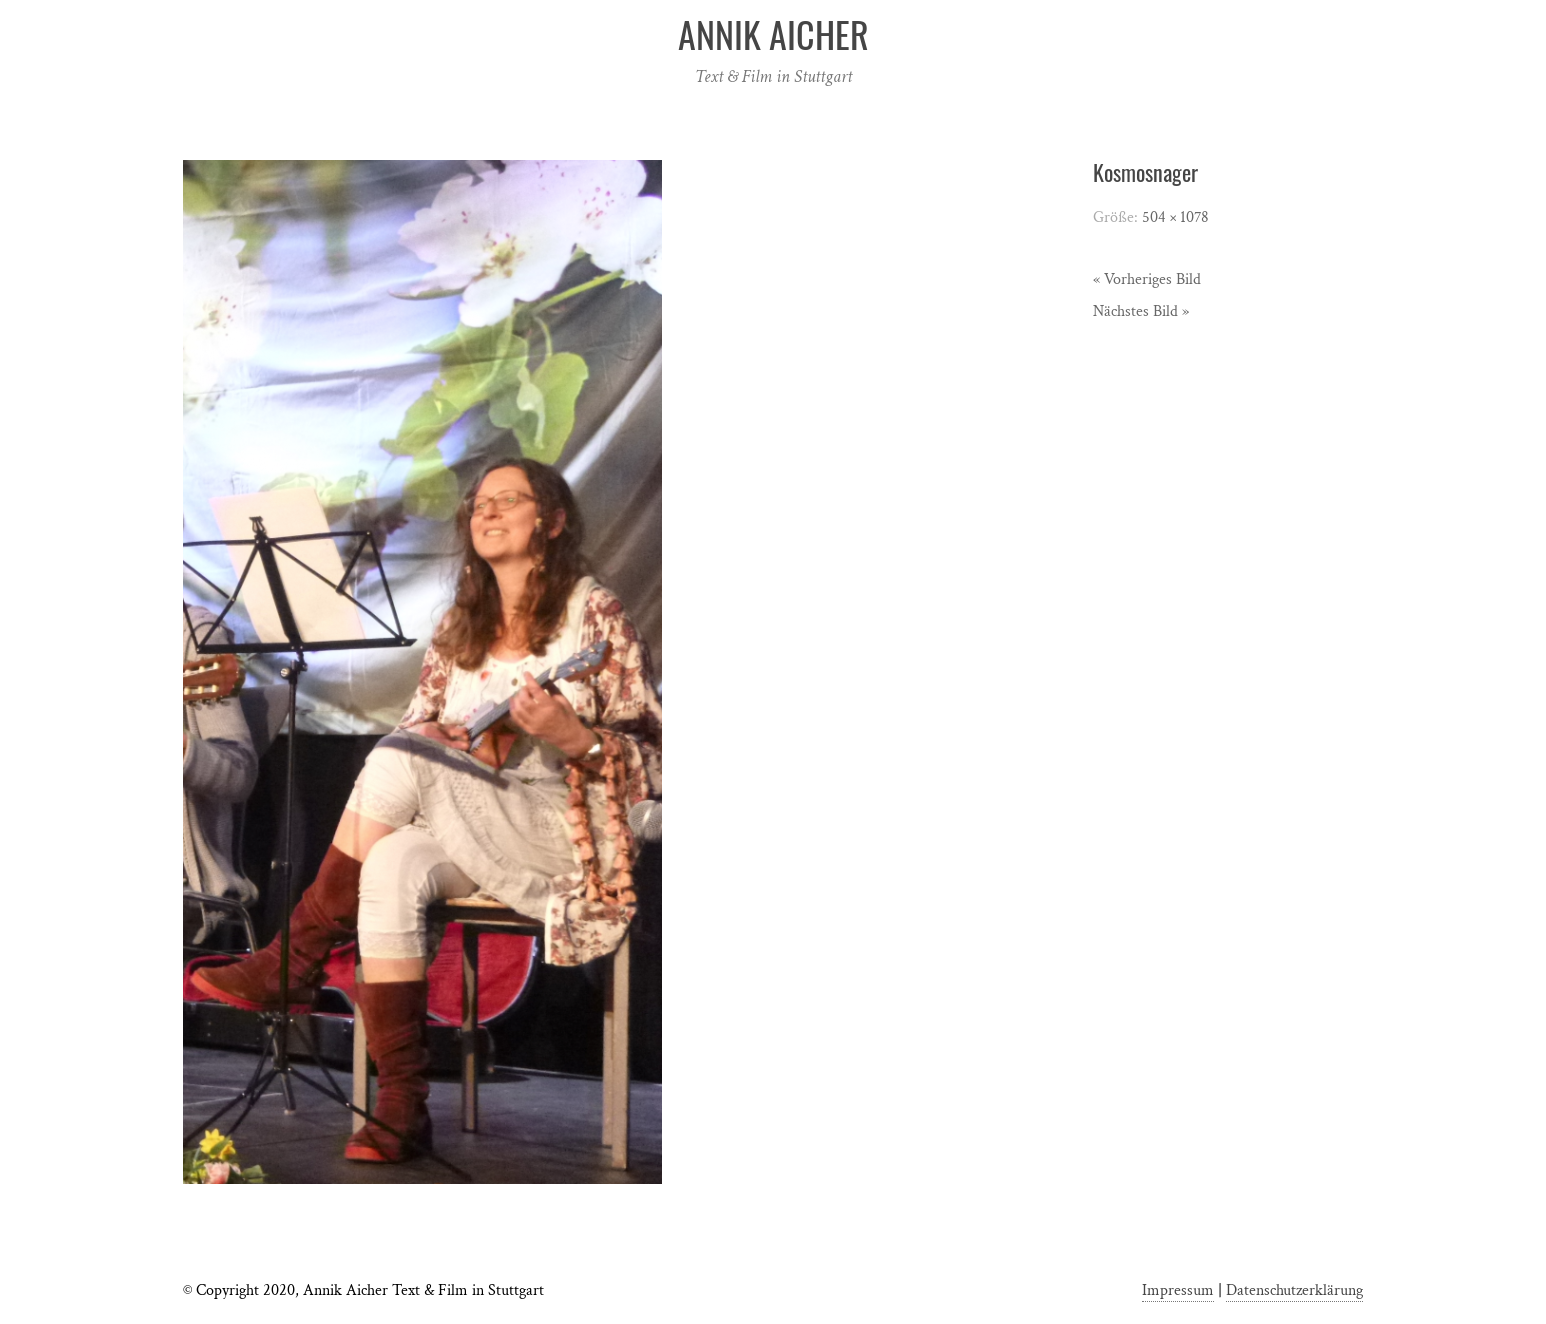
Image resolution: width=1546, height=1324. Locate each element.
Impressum (1178, 1290)
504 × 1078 (1175, 217)
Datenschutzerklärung (1294, 1290)
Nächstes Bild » (1141, 311)
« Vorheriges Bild (1147, 279)
